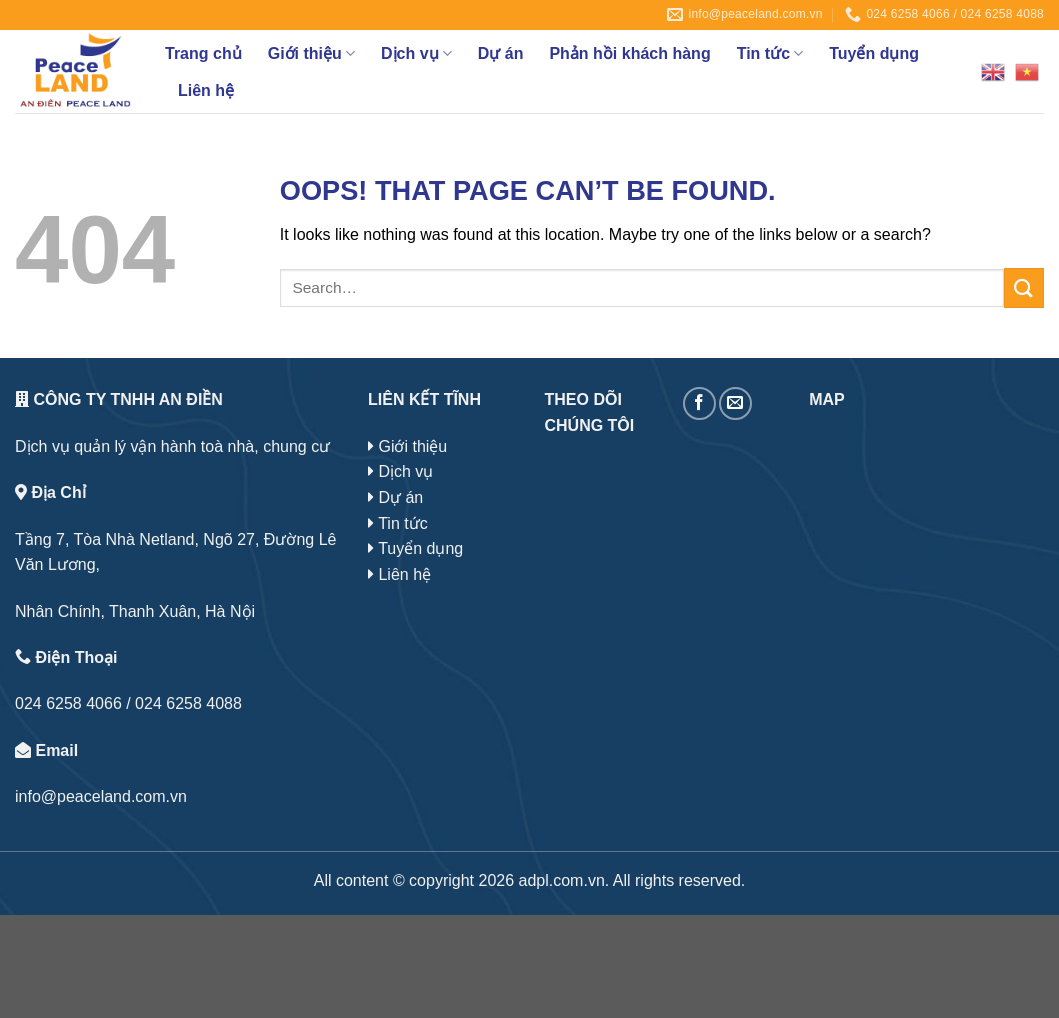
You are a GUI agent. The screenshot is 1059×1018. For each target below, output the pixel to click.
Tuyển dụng (874, 53)
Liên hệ (206, 90)
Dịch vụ (416, 53)
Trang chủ (203, 53)
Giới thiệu (311, 53)
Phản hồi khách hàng (629, 53)
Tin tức (770, 53)
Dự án (501, 53)
